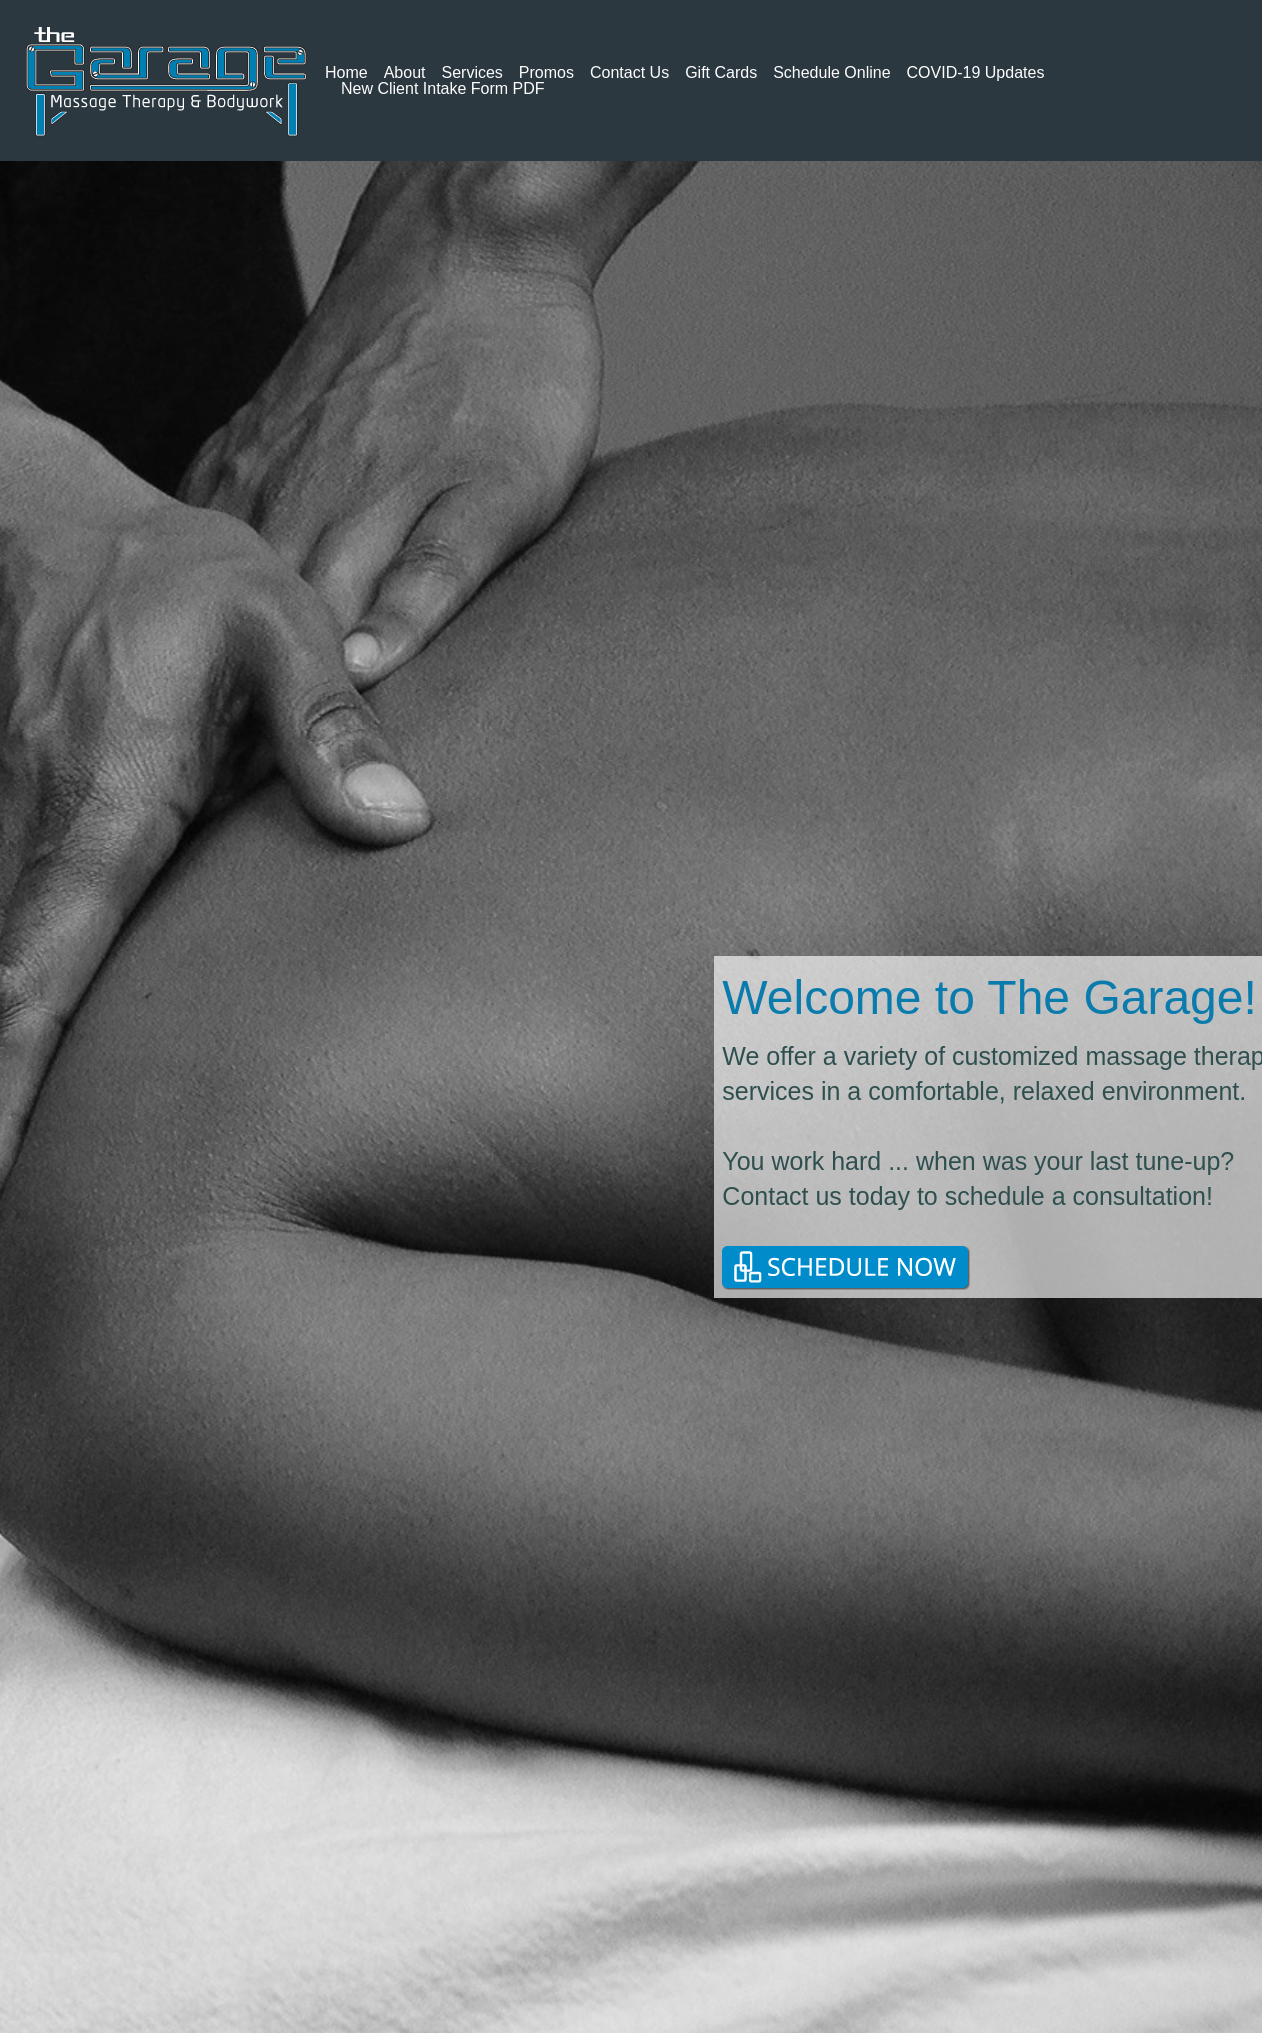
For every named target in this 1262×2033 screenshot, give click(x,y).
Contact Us (629, 73)
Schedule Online (831, 73)
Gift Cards (721, 73)
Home (346, 73)
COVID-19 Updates (976, 73)
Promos (546, 73)
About (405, 73)
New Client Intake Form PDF (443, 89)
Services (472, 73)
